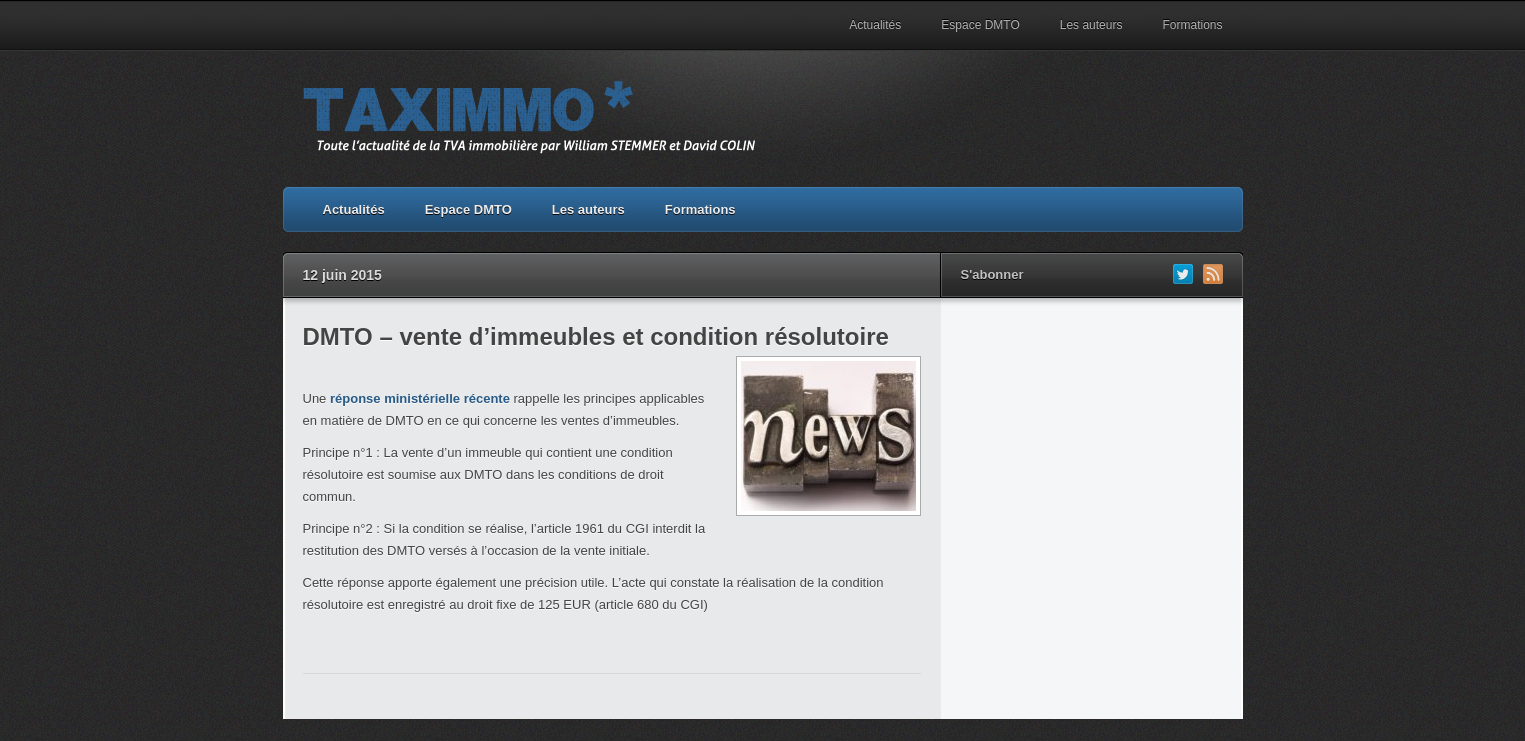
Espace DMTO (980, 25)
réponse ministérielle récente (420, 398)
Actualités (875, 25)
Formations (1192, 25)
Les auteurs (1091, 25)
